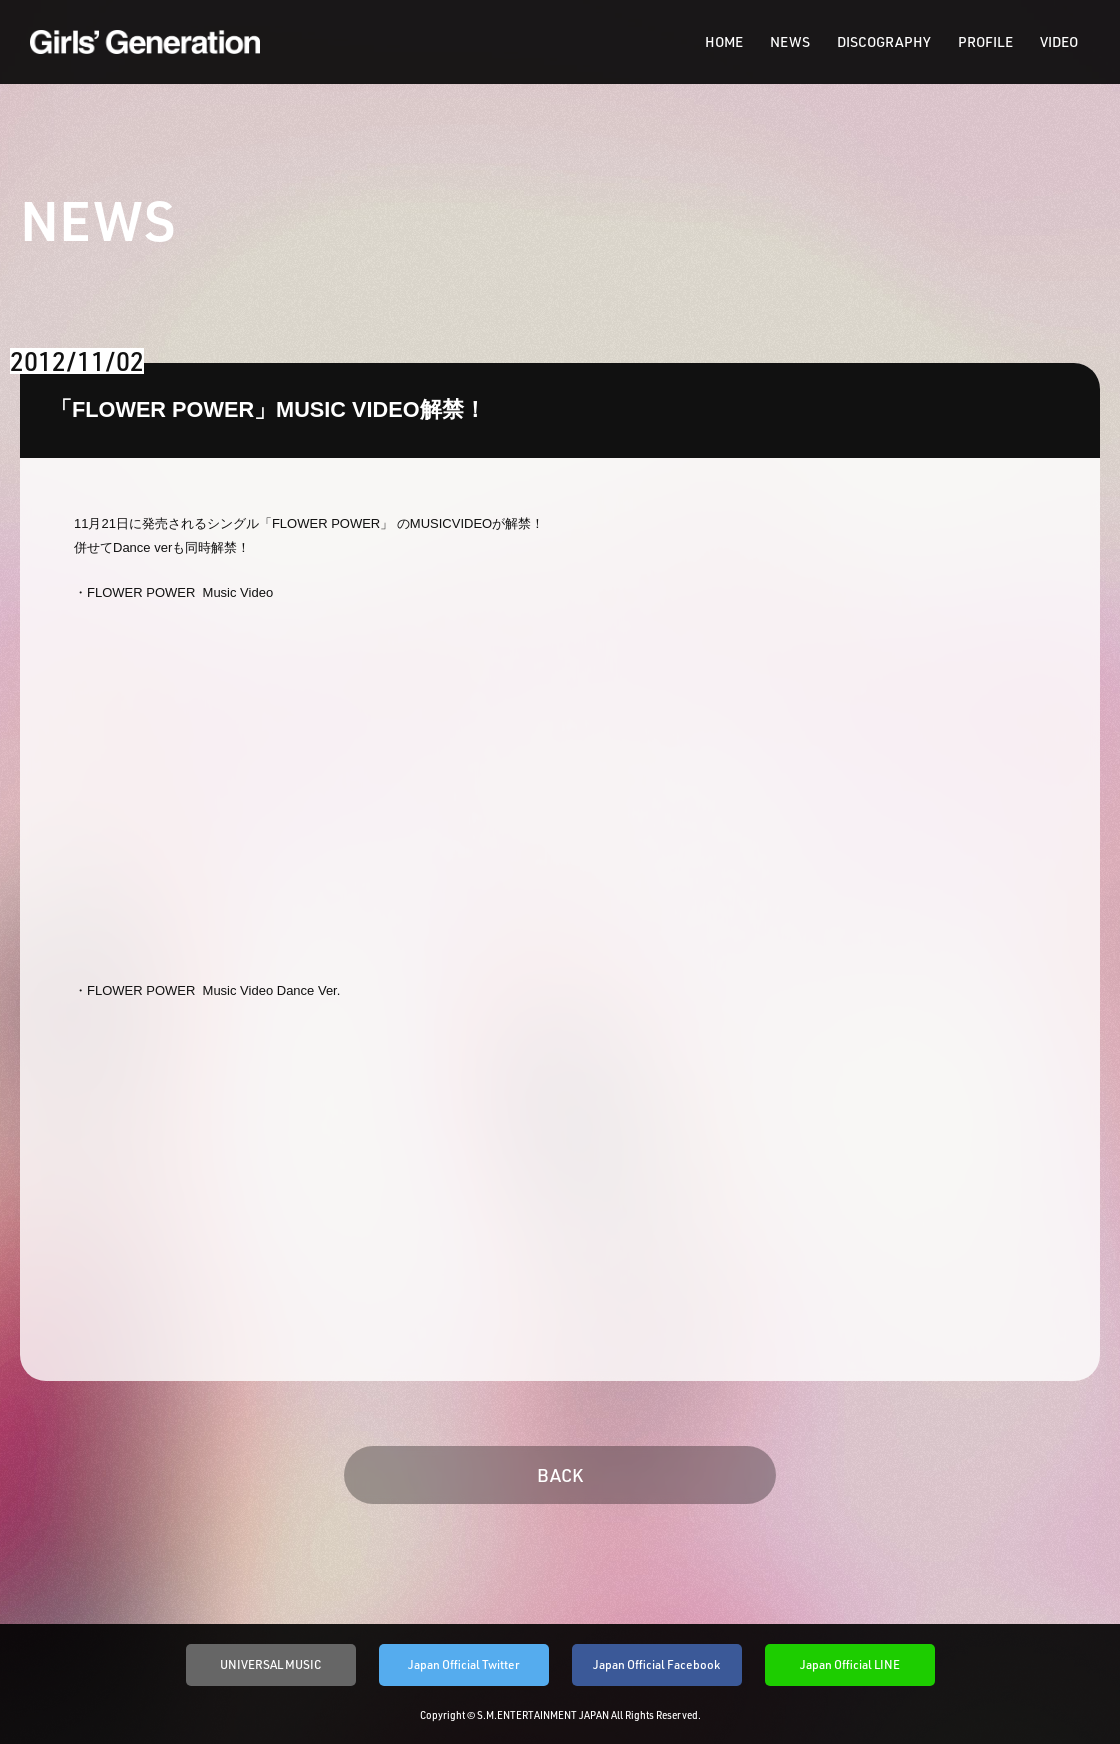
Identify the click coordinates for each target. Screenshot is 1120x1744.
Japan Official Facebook (656, 1664)
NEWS (790, 42)
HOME (724, 42)
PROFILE (985, 42)
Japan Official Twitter (464, 1664)
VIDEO (1059, 42)
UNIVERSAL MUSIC (271, 1664)
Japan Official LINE (850, 1664)
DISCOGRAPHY (884, 42)
